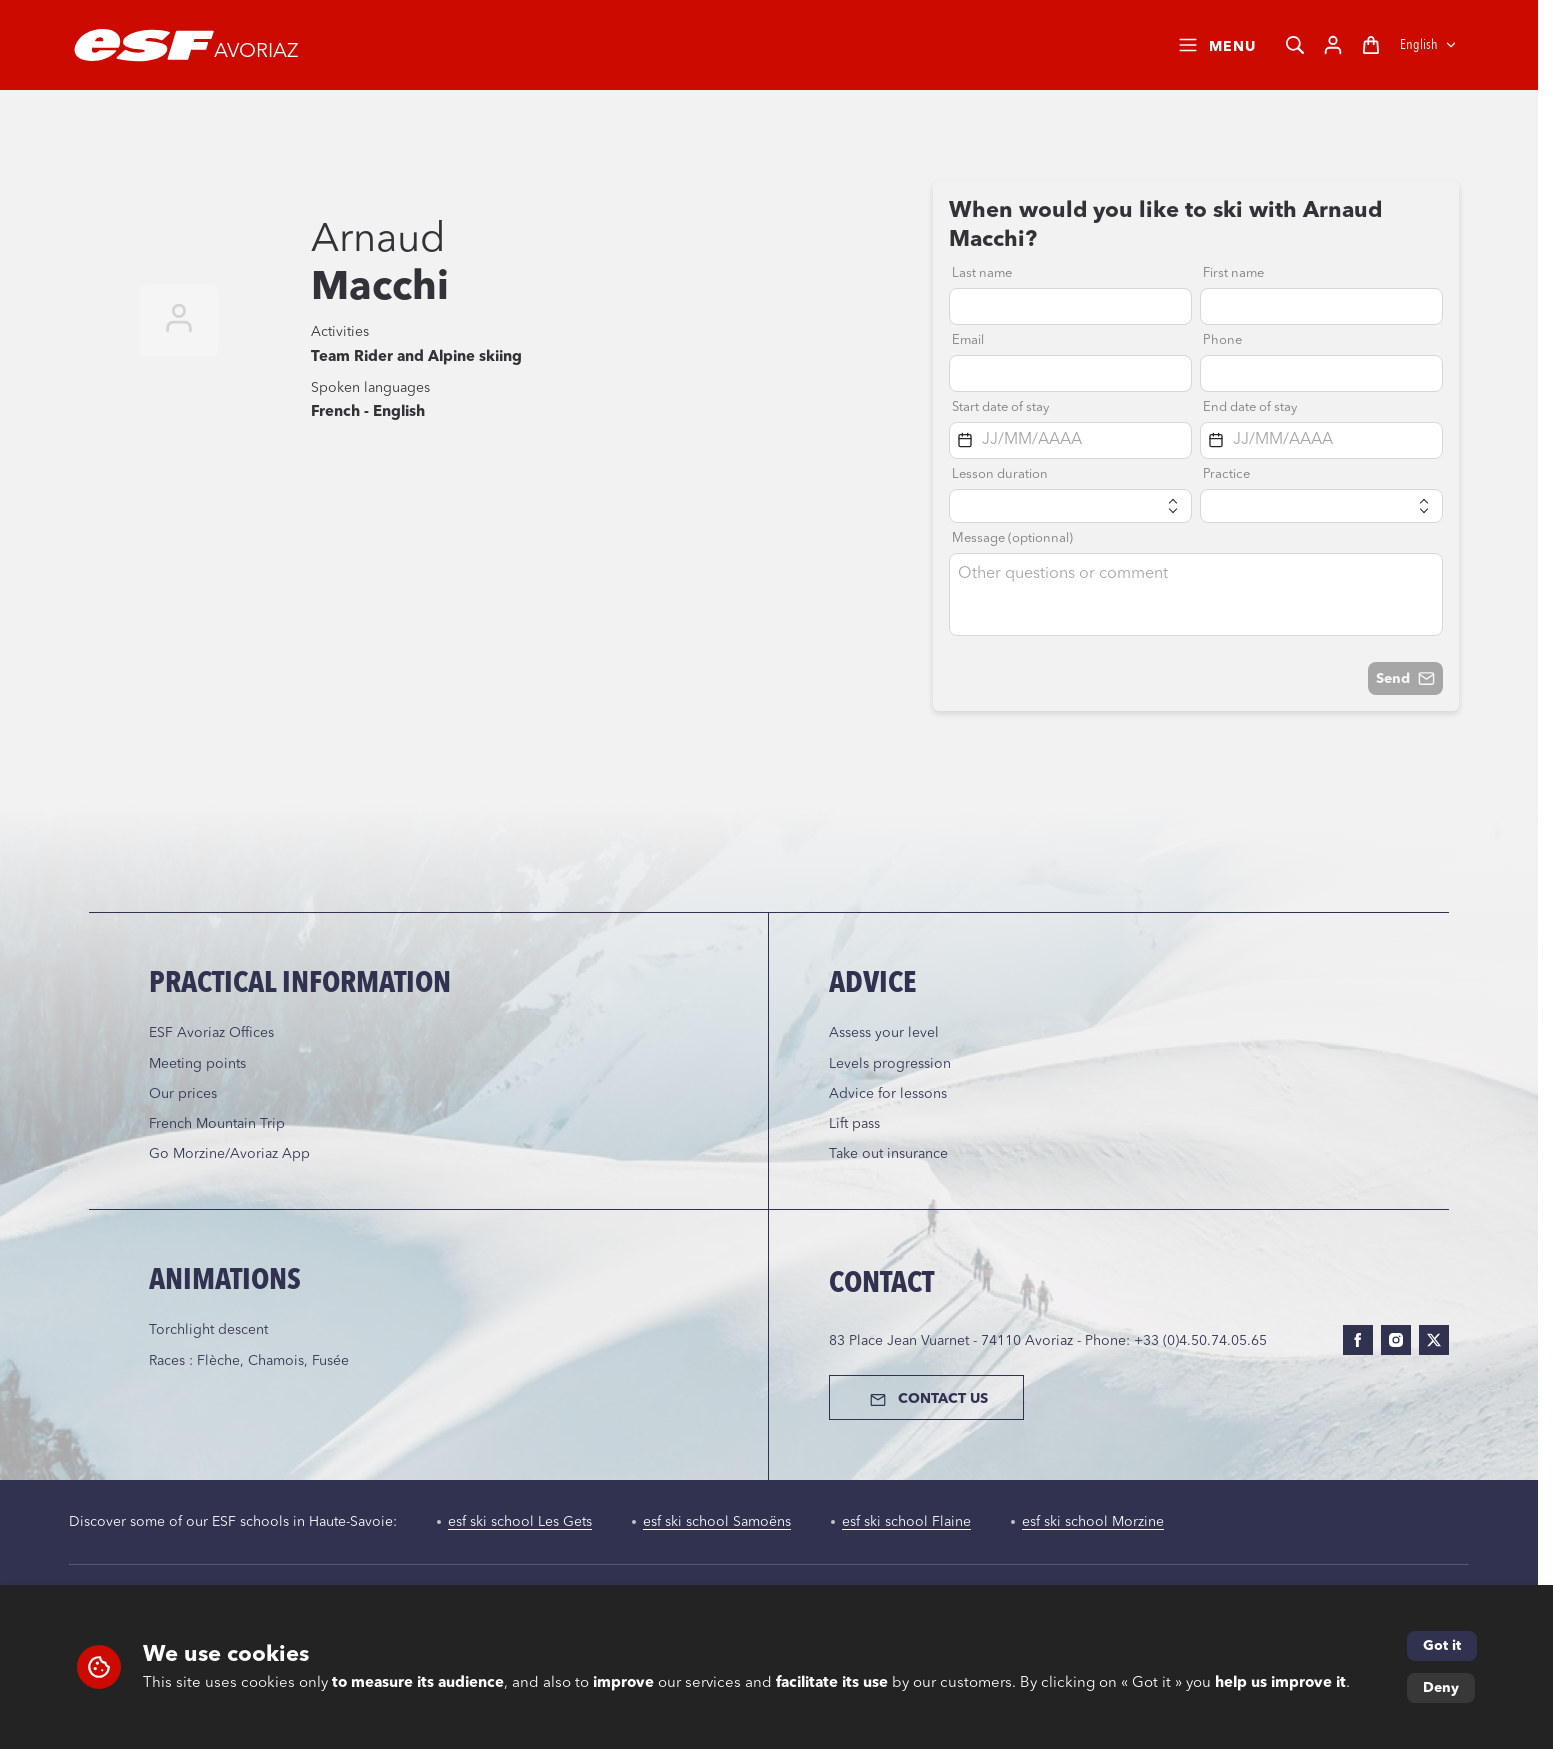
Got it (1442, 1646)
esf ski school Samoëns (717, 1522)
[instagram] (1396, 1340)
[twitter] (1434, 1340)
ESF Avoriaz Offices (211, 1033)
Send (1405, 678)
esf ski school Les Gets (520, 1522)
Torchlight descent (208, 1330)
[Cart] (1371, 45)
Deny (1441, 1688)
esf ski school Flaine (906, 1522)
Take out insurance (888, 1154)
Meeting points (197, 1064)
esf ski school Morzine (1093, 1522)
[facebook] (1358, 1340)
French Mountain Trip (217, 1124)
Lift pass (854, 1124)
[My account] (1333, 45)
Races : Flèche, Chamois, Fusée (249, 1361)
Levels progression (890, 1064)
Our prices (183, 1094)
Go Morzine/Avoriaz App (229, 1154)
